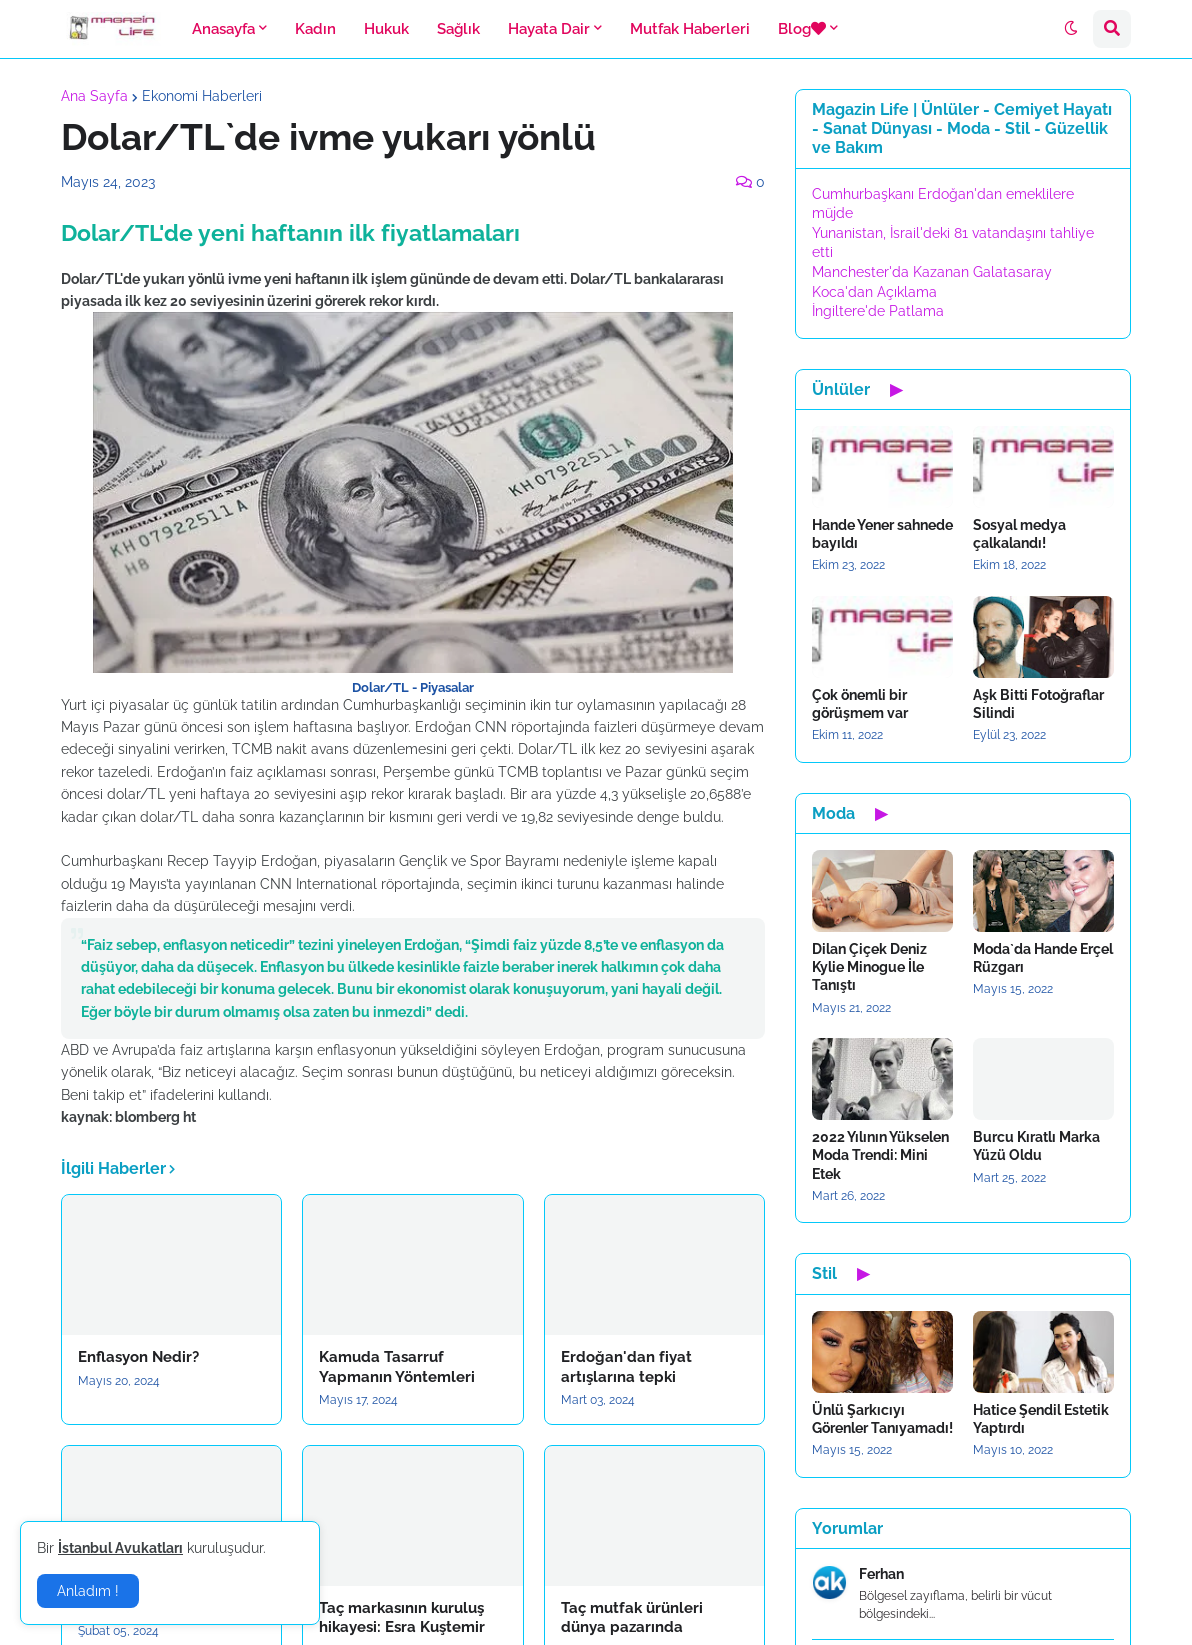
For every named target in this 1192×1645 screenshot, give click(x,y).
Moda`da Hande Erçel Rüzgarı (1043, 958)
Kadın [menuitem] (315, 29)
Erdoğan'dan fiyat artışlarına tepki (626, 1367)
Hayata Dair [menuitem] (549, 29)
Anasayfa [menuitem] (223, 29)
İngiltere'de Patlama (878, 311)
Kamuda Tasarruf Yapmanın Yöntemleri (397, 1367)
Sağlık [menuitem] (458, 29)
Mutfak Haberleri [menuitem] (690, 29)
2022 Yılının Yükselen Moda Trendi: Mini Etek (880, 1155)
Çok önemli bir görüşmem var (860, 704)
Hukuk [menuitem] (386, 29)
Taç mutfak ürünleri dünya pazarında (632, 1618)
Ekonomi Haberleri (202, 96)
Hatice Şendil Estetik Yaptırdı (1041, 1419)
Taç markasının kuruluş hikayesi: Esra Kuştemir (402, 1618)
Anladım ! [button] (88, 1591)
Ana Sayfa (94, 96)
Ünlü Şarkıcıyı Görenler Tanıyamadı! (882, 1419)
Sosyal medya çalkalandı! (1019, 534)
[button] (1071, 29)
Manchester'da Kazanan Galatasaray (932, 272)
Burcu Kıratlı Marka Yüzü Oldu (1036, 1146)
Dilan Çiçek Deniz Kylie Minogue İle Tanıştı (869, 967)
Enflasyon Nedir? (138, 1357)
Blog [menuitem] (802, 29)
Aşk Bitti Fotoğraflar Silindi (1038, 704)
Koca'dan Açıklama (874, 292)
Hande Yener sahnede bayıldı (882, 534)
